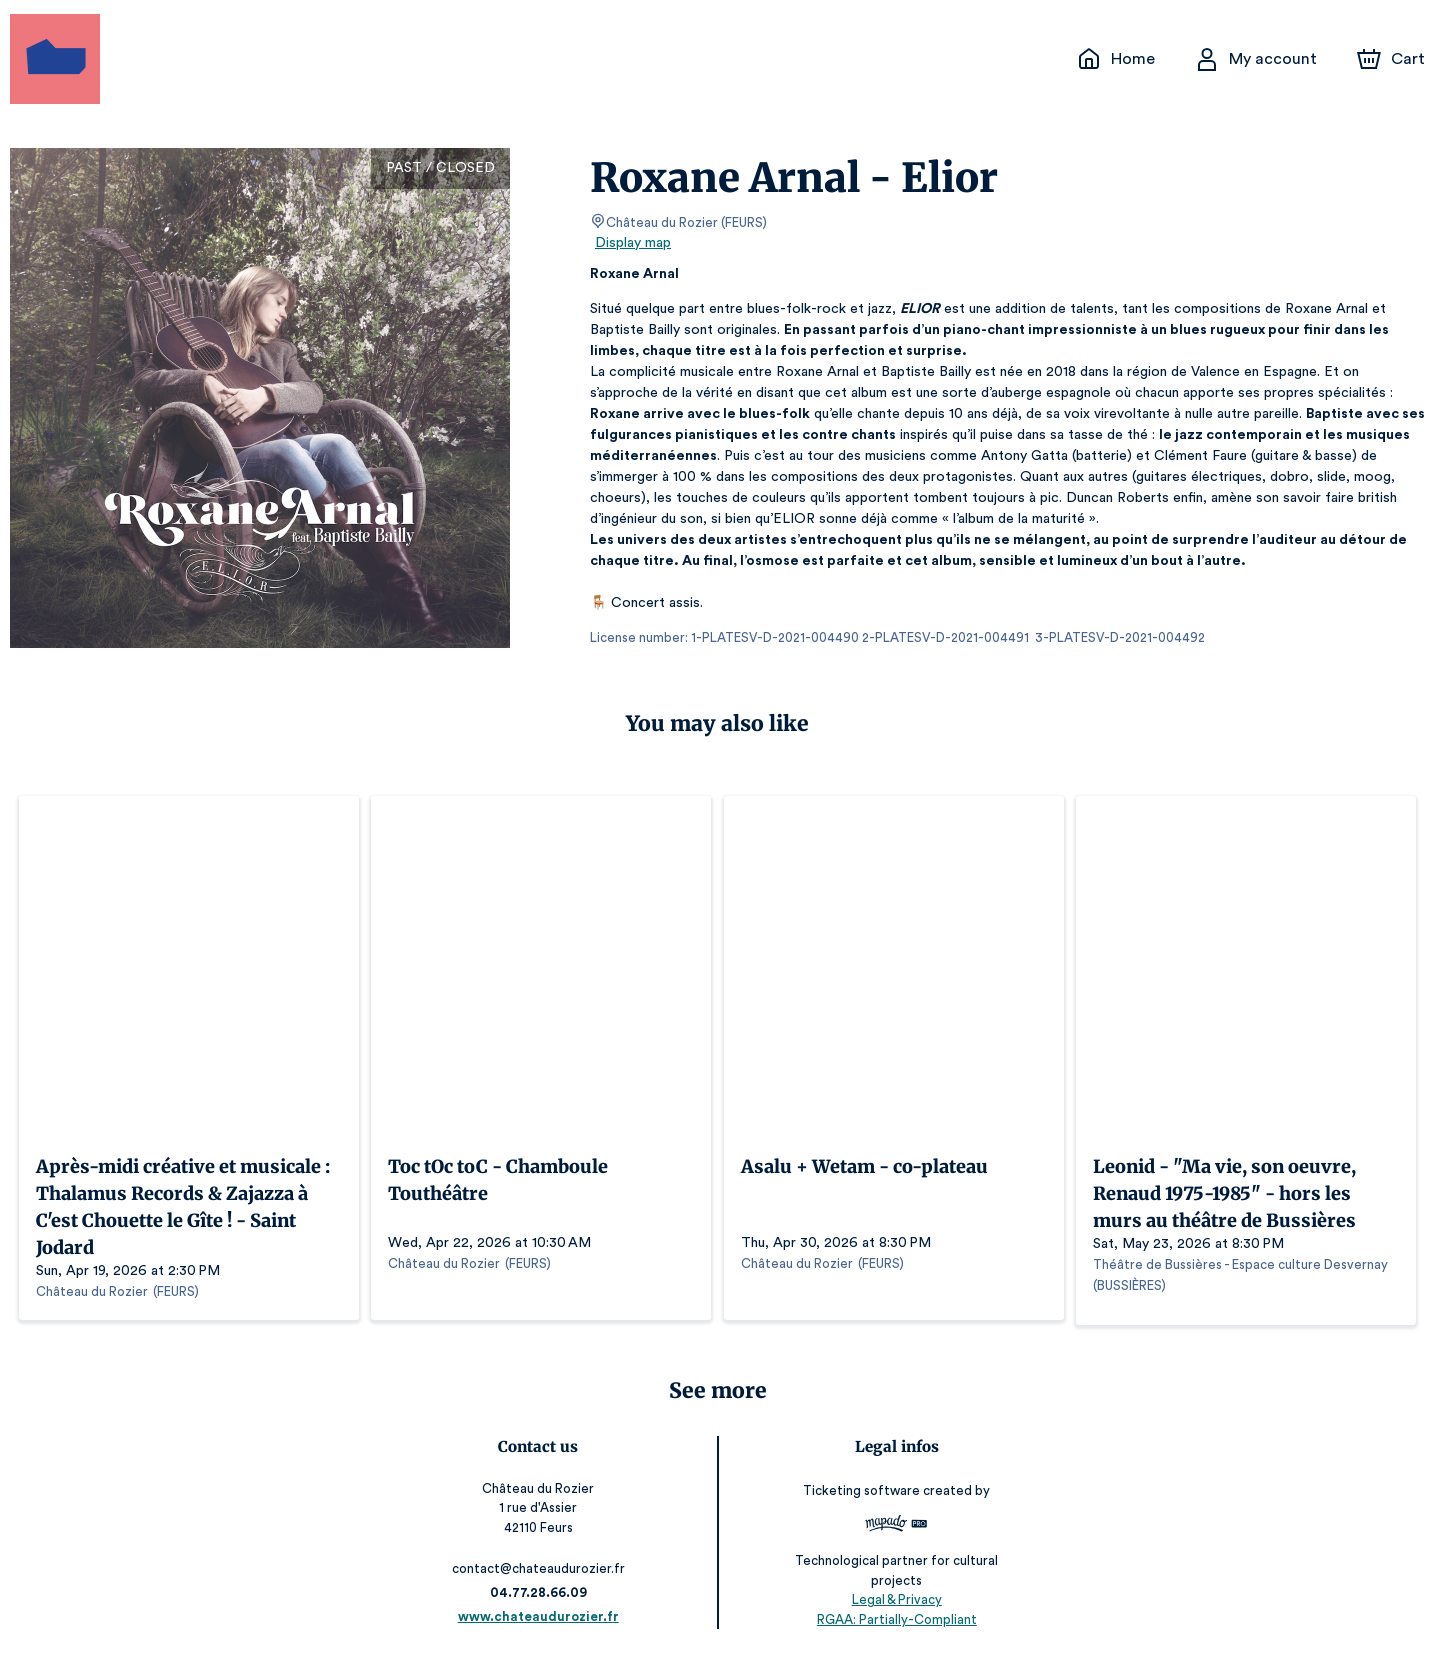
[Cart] (1393, 59)
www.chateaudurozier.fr (542, 1611)
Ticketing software (861, 1485)
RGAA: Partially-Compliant (893, 1613)
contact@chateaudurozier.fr (541, 1563)
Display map (633, 243)
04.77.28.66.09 (541, 1587)
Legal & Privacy (893, 1594)
